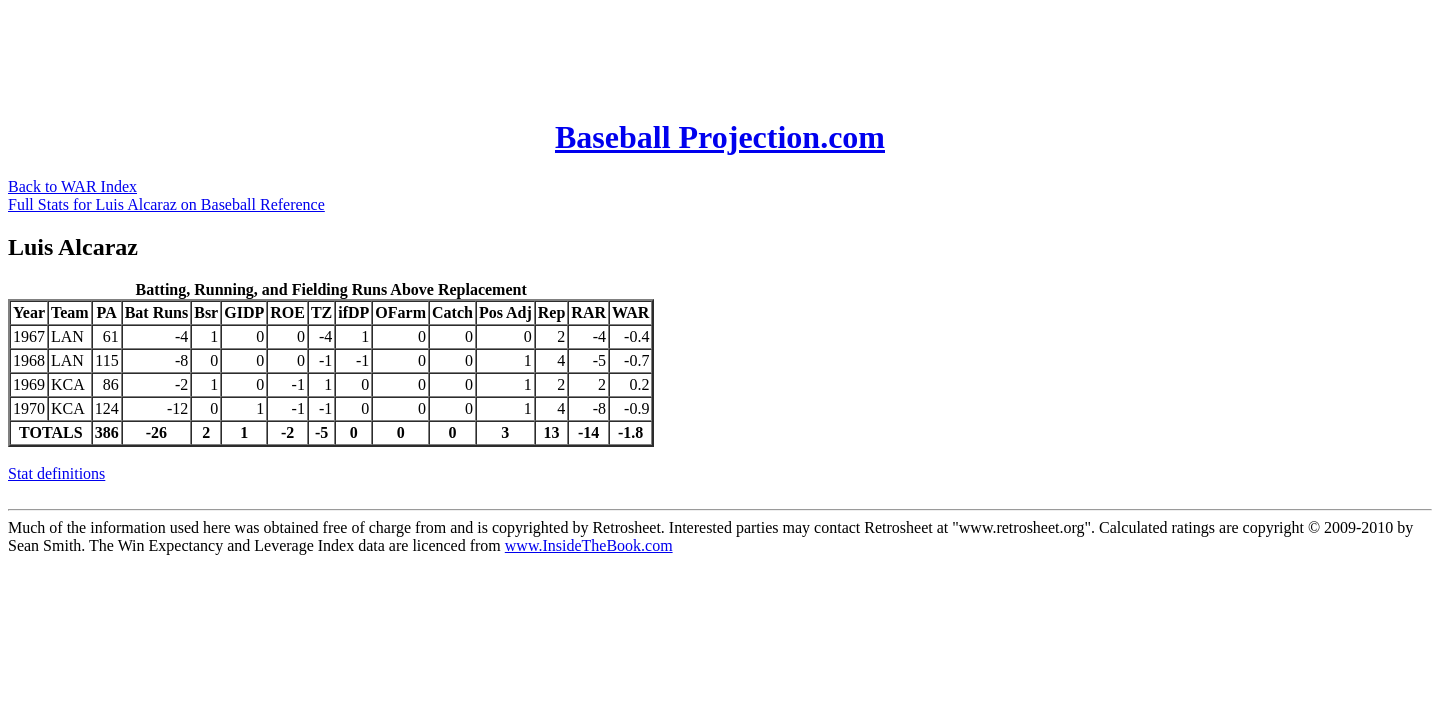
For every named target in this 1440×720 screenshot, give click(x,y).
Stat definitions (56, 473)
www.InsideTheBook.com (589, 545)
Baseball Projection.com (720, 137)
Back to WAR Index (72, 186)
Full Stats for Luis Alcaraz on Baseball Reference (166, 204)
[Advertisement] (372, 53)
